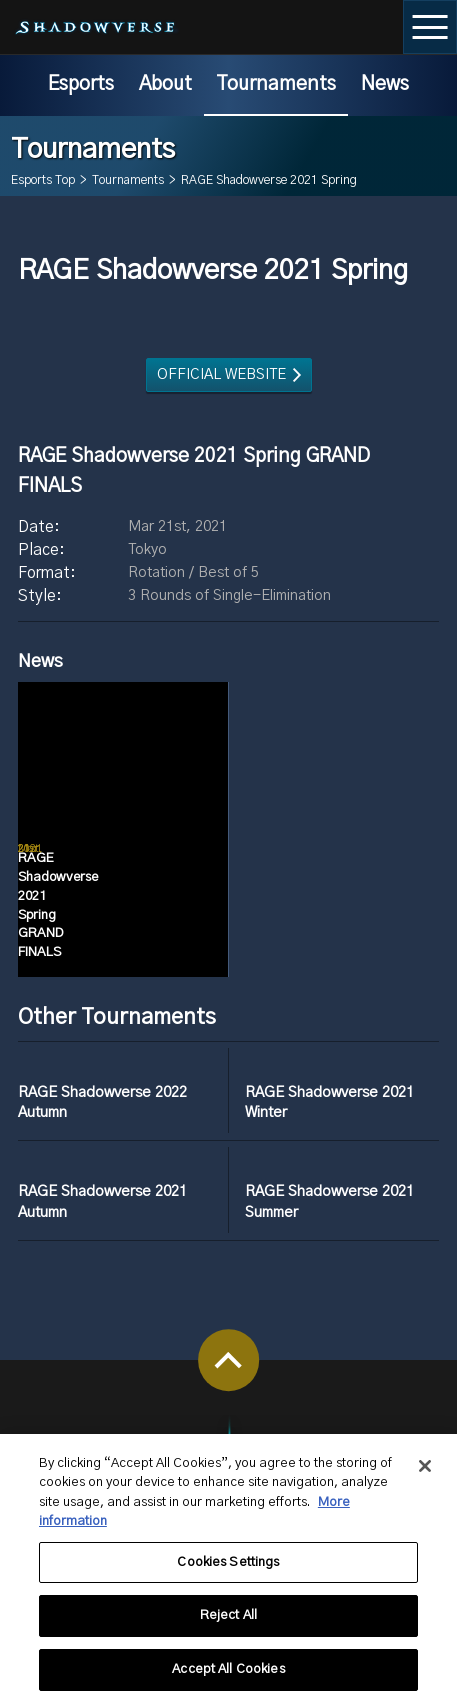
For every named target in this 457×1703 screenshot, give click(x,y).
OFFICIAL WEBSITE (221, 374)
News (385, 84)
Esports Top (43, 180)
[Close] (425, 1476)
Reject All (228, 1626)
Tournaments (276, 84)
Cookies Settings (228, 1572)
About (165, 84)
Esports (81, 84)
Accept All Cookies (228, 1680)
